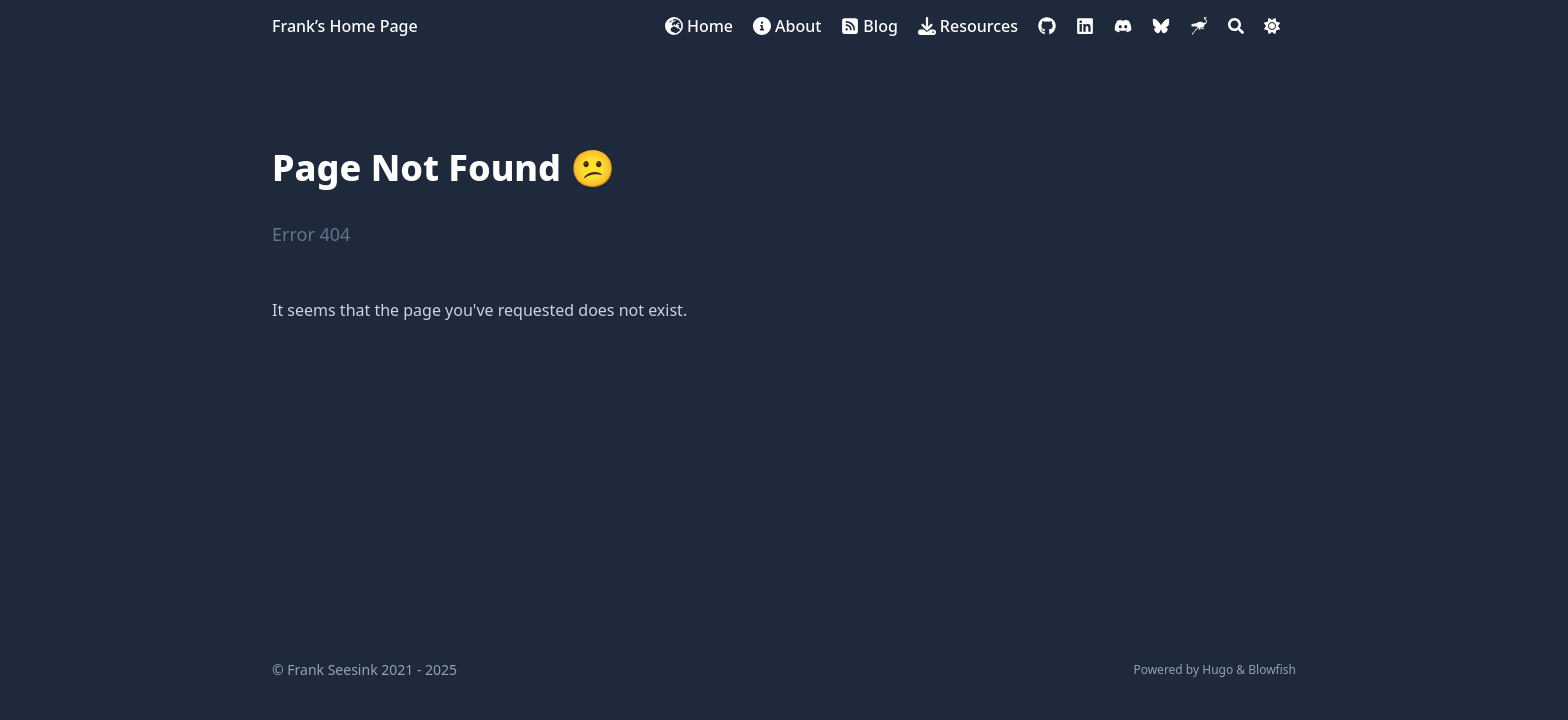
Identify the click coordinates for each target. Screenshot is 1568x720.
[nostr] (1199, 26)
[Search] (1236, 26)
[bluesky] (1161, 26)
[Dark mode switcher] (1272, 26)
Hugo (1217, 669)
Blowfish (1272, 669)
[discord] (1123, 26)
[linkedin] (1085, 26)
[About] (787, 26)
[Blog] (869, 26)
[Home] (699, 26)
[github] (1047, 26)
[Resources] (968, 26)
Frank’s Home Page (345, 26)
